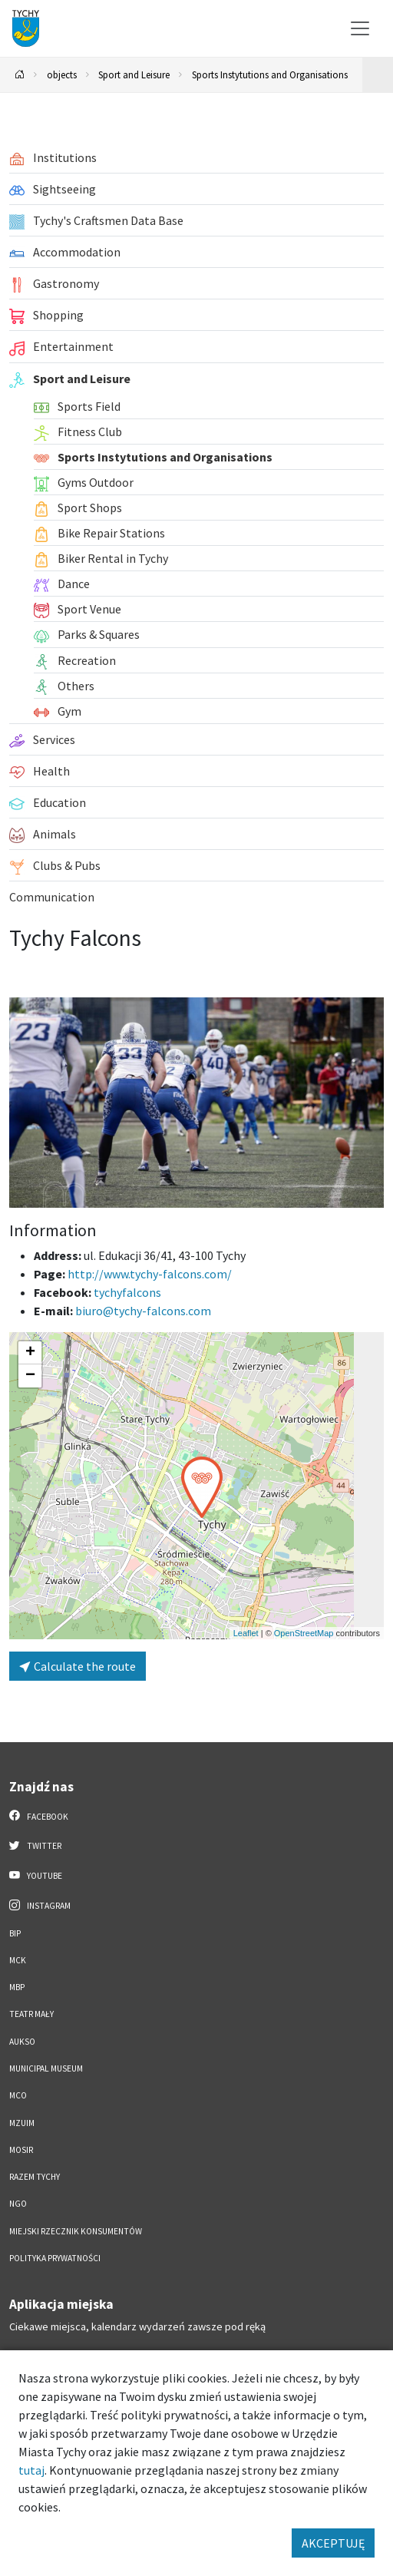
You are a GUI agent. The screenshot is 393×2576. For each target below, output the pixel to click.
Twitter (35, 1845)
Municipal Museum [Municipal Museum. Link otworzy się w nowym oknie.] (46, 2068)
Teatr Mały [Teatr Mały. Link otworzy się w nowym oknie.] (31, 2014)
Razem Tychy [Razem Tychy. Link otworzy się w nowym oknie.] (34, 2176)
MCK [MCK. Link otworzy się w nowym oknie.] (17, 1960)
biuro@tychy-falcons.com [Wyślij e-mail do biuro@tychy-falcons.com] (143, 1310)
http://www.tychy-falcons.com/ (150, 1273)
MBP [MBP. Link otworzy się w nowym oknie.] (17, 1987)
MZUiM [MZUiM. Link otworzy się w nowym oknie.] (22, 2123)
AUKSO (22, 2041)
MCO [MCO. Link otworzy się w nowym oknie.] (18, 2095)
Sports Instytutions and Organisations (270, 74)
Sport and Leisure (134, 74)
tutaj (31, 2470)
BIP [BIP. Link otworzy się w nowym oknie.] (15, 1933)
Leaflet (246, 1633)
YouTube (35, 1875)
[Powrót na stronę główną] (20, 75)
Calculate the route (77, 1666)
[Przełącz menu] (360, 28)
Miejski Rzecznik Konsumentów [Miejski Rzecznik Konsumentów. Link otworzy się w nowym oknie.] (75, 2231)
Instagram (40, 1905)
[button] (202, 1487)
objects (62, 74)
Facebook (38, 1816)
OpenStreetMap (304, 1633)
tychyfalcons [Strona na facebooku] (127, 1292)
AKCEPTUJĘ (333, 2543)
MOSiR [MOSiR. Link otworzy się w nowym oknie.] (21, 2149)
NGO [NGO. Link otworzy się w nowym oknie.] (18, 2203)
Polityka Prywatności (55, 2258)
